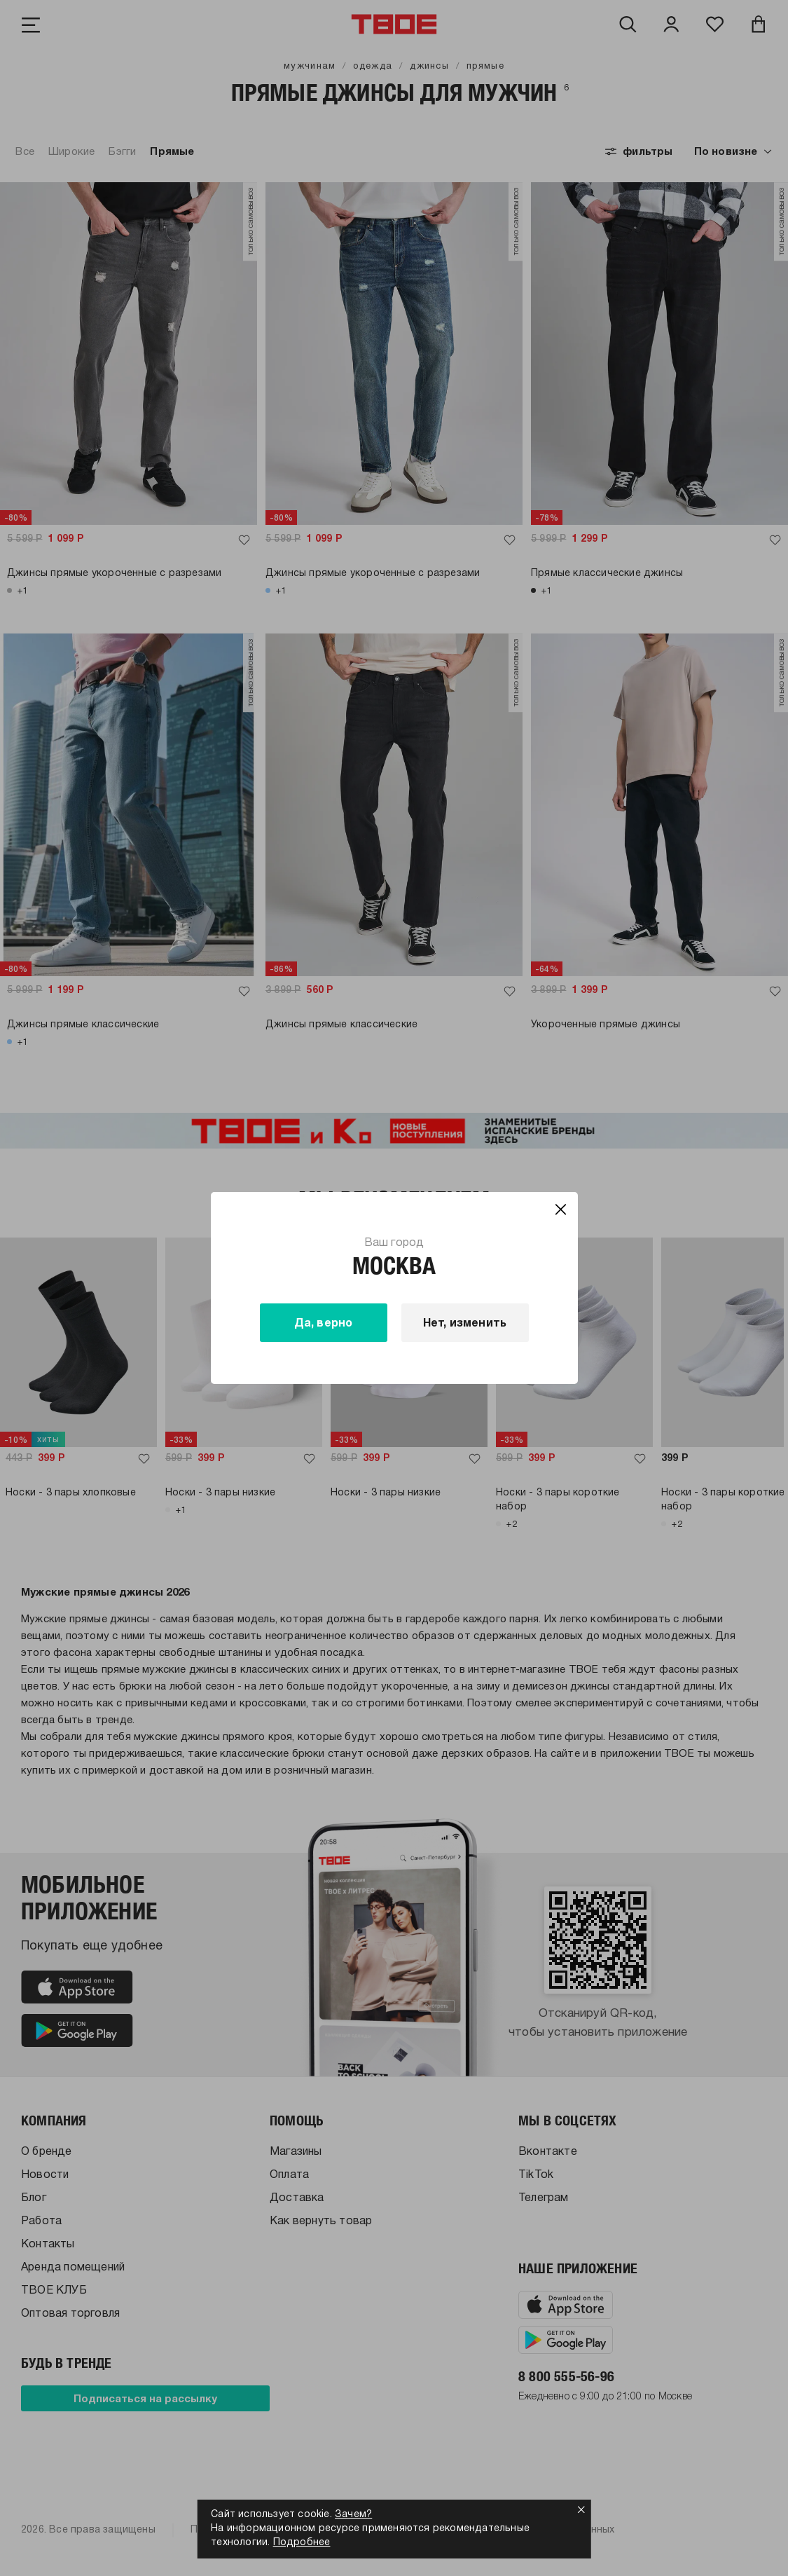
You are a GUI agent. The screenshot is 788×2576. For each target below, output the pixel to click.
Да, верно (323, 1324)
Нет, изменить (465, 1324)
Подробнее (302, 2542)
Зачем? (353, 2514)
